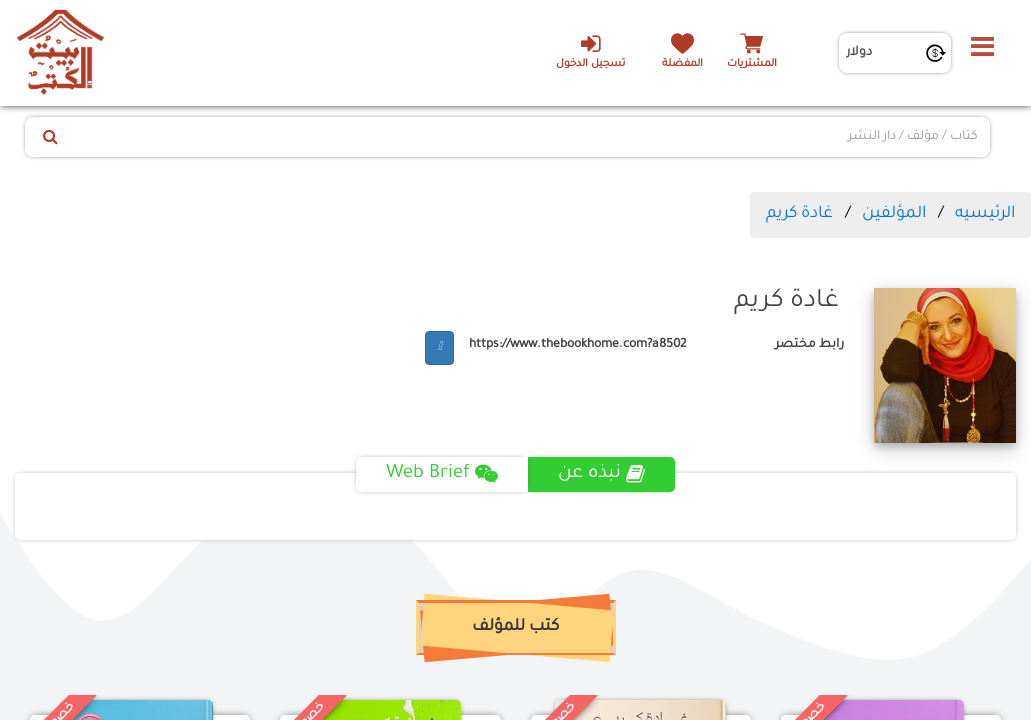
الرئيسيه (985, 214)
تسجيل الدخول (590, 51)
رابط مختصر (809, 345)
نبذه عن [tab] (601, 474)
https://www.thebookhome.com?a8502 (577, 345)
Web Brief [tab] (442, 474)
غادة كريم (799, 214)
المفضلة (682, 64)
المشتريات (752, 64)
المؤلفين (894, 214)
